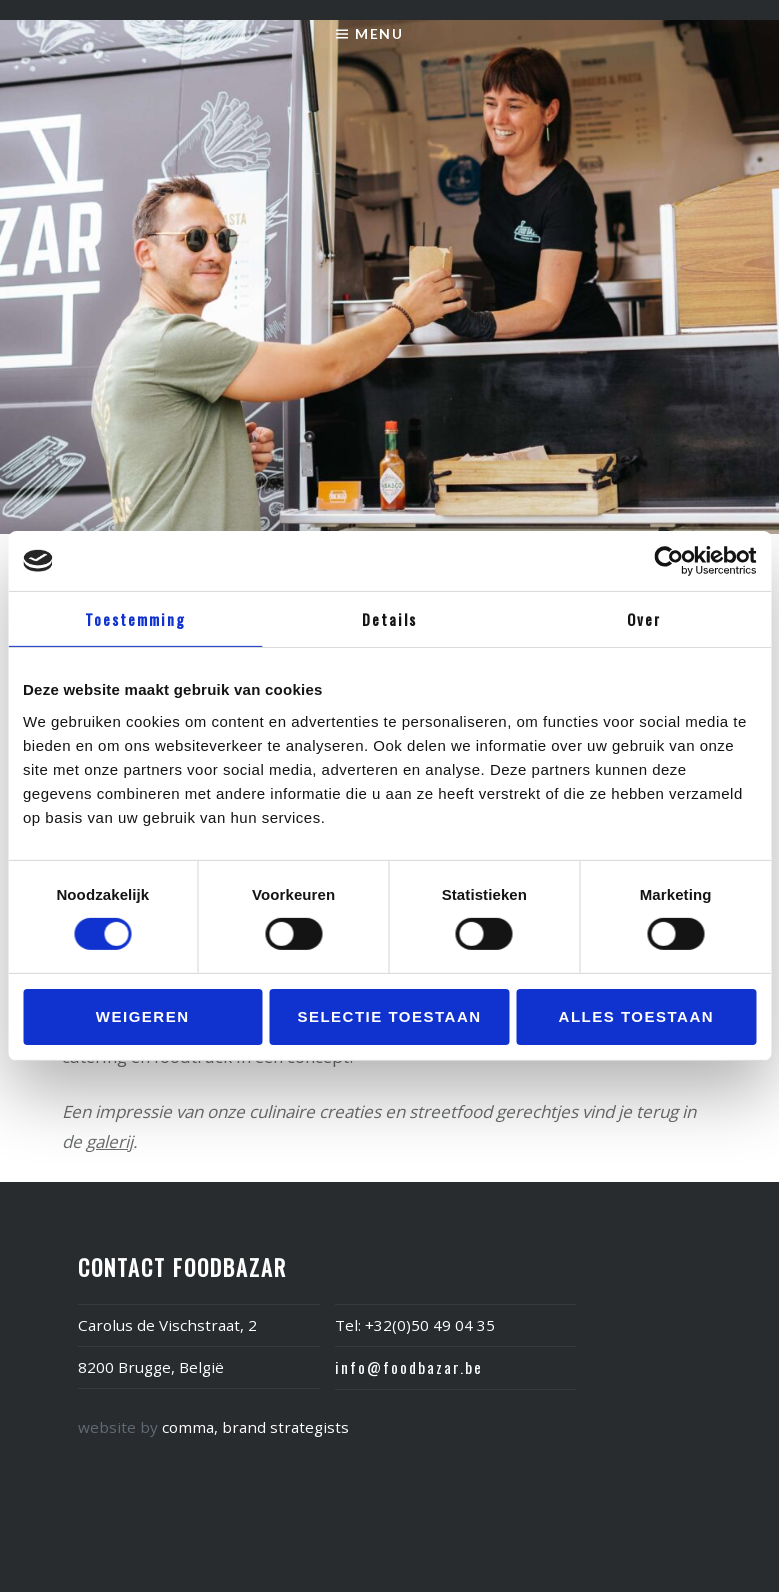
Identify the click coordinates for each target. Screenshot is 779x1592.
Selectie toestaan (389, 1016)
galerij (109, 1141)
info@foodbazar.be (409, 1367)
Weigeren (143, 1016)
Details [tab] (389, 619)
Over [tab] (644, 619)
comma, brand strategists (255, 1427)
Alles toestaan (636, 1016)
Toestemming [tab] (135, 619)
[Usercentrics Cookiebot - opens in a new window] (668, 561)
